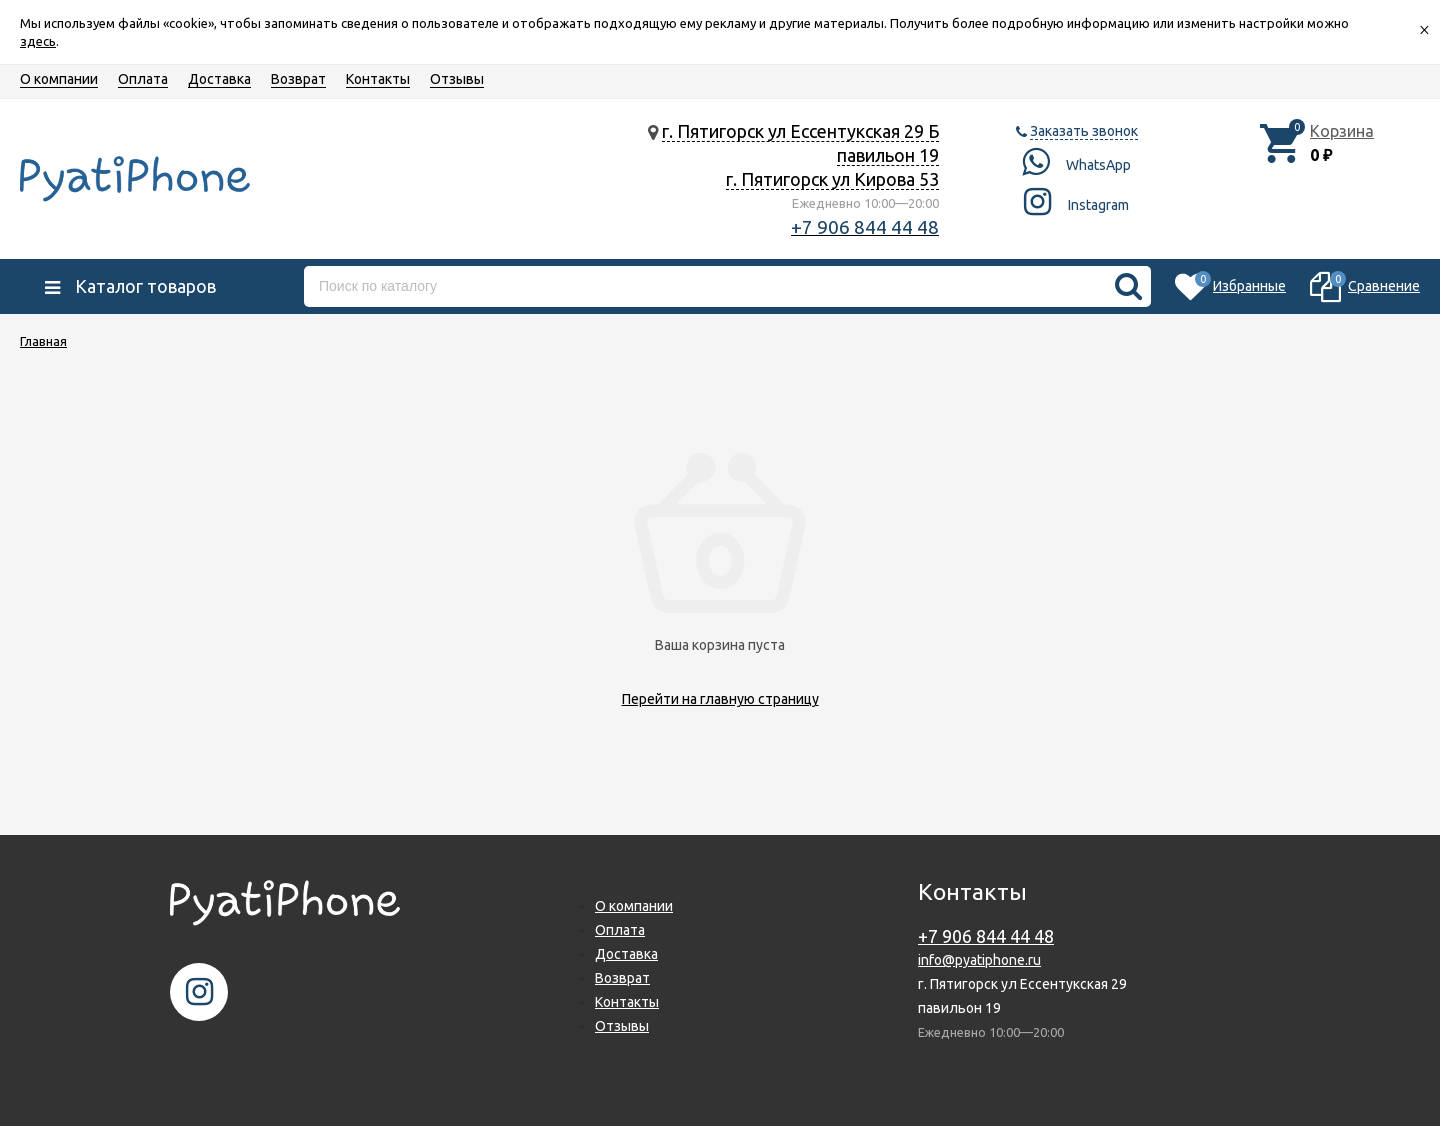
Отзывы (457, 79)
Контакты (378, 79)
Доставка (219, 79)
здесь (38, 41)
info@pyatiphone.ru (979, 960)
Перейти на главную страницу (720, 699)
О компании (59, 79)
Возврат (298, 79)
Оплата (143, 79)
